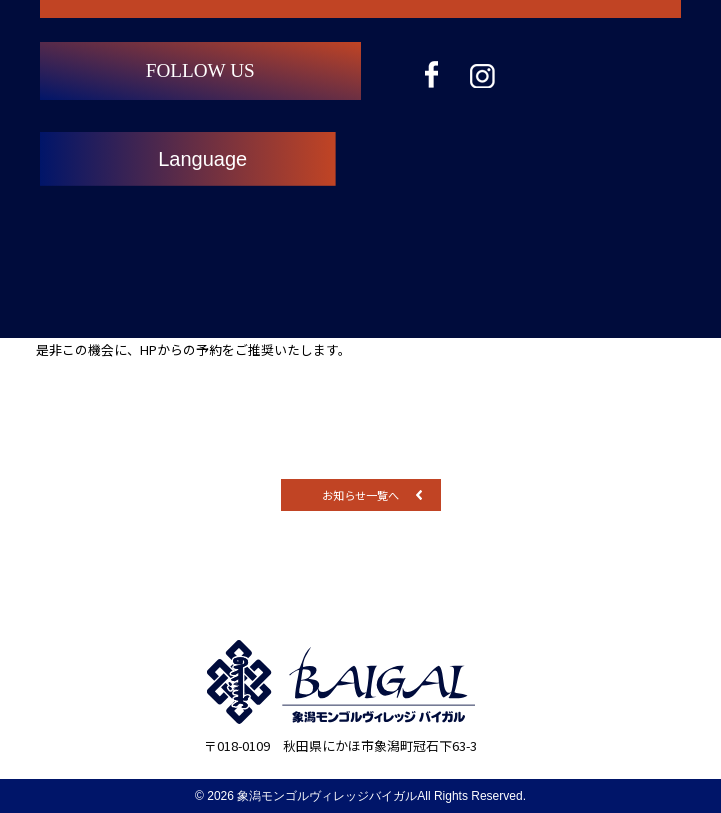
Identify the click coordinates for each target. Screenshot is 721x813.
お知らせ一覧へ (360, 495)
